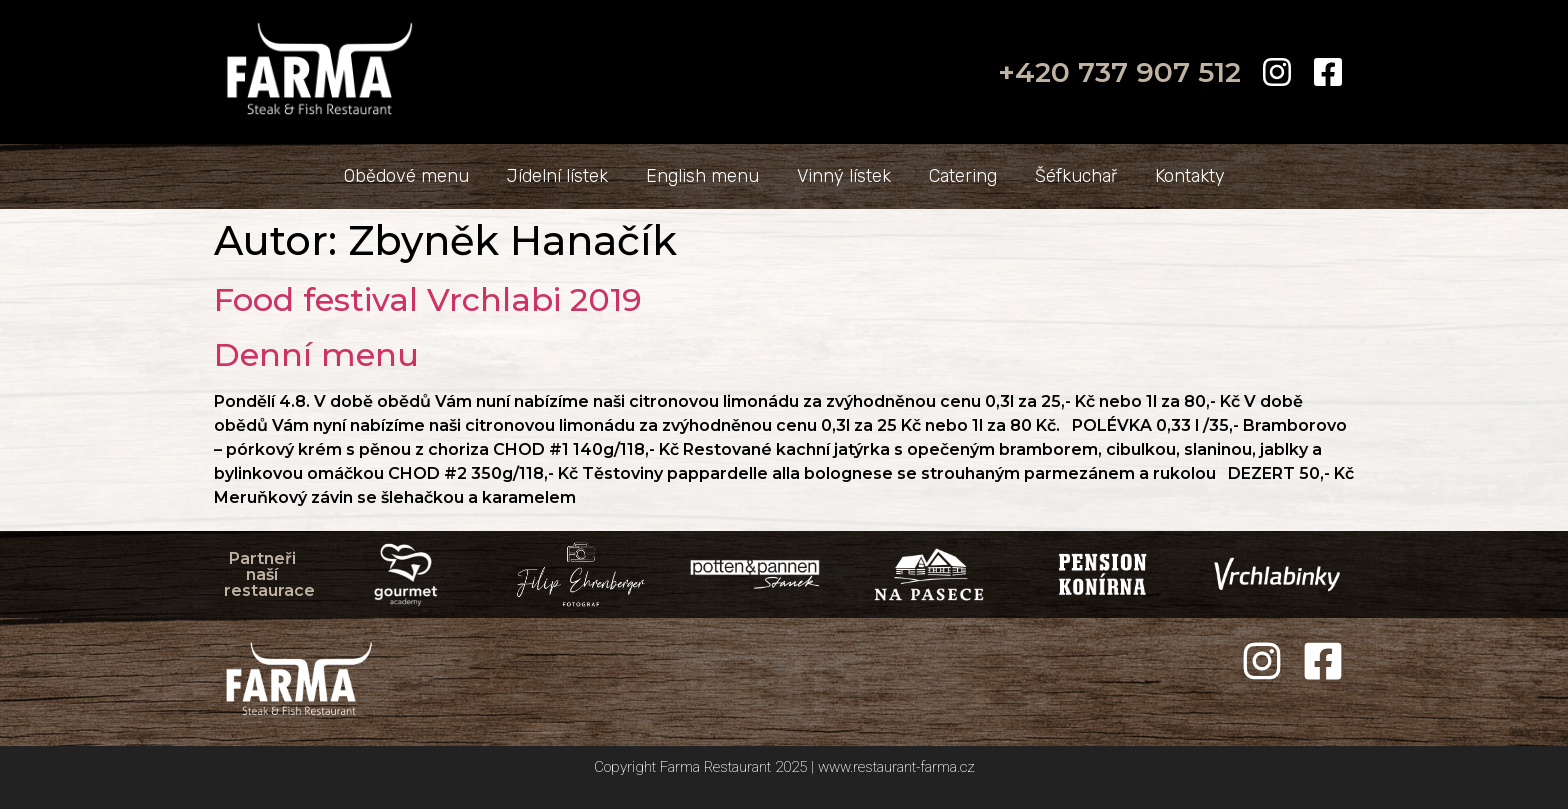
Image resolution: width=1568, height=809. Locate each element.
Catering (963, 176)
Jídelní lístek (557, 176)
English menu (702, 176)
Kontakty (1190, 176)
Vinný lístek (844, 176)
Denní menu (316, 354)
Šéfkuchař (1076, 176)
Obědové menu (406, 176)
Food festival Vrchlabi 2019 (428, 299)
